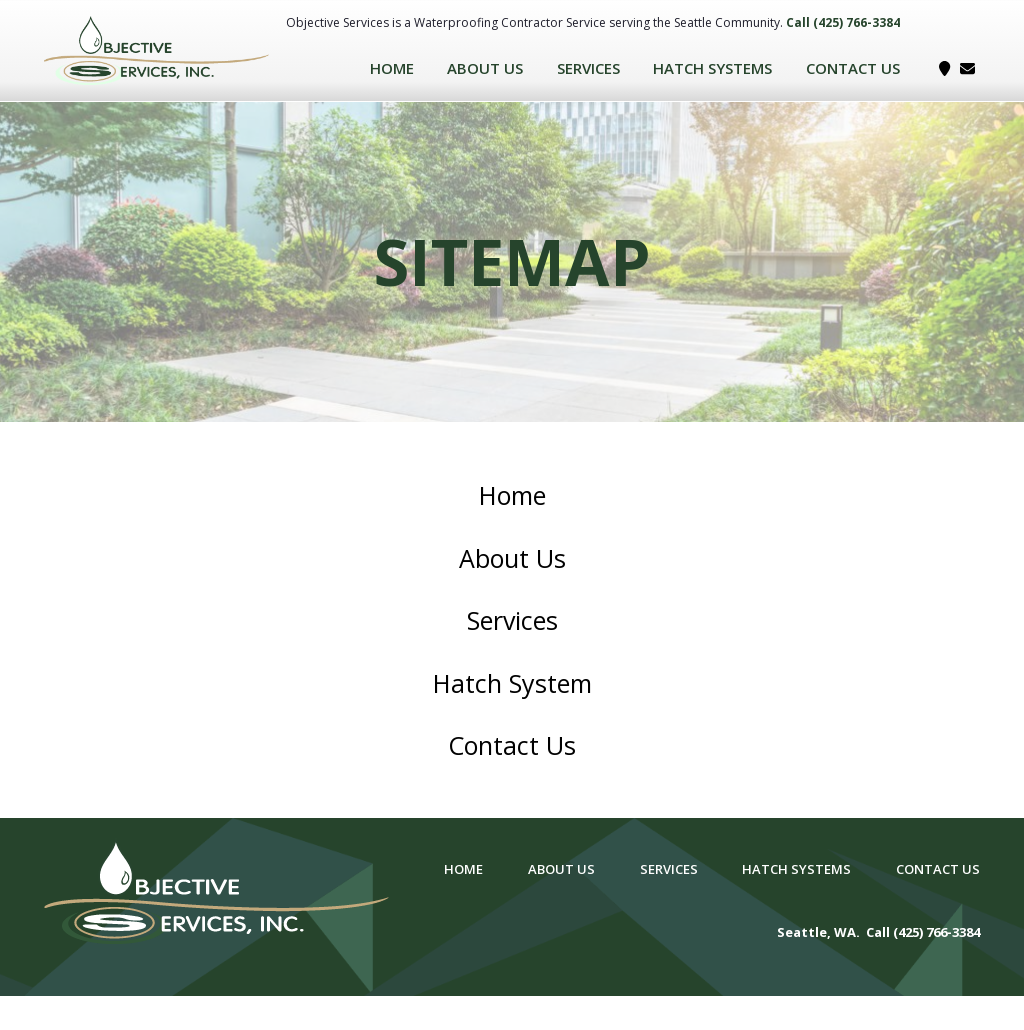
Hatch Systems (712, 68)
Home (392, 68)
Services (588, 68)
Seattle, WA (816, 932)
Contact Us (853, 68)
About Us (485, 68)
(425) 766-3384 (856, 22)
